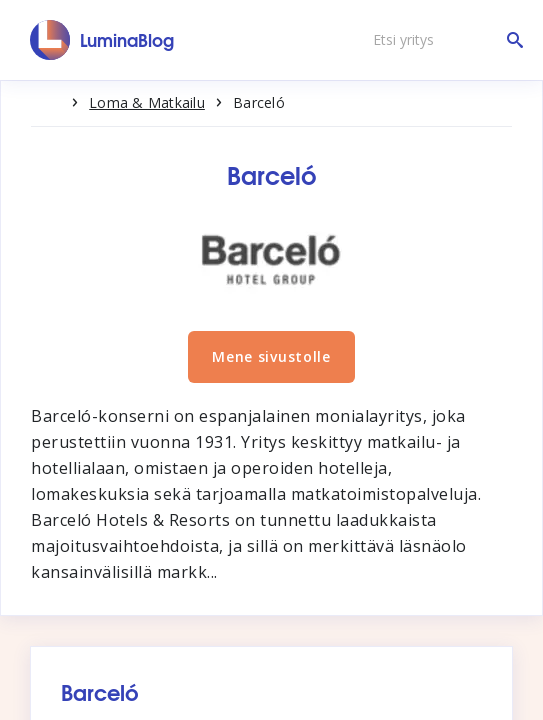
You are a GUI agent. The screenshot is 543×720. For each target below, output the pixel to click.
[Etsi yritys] (443, 40)
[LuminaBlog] (102, 40)
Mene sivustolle (271, 356)
